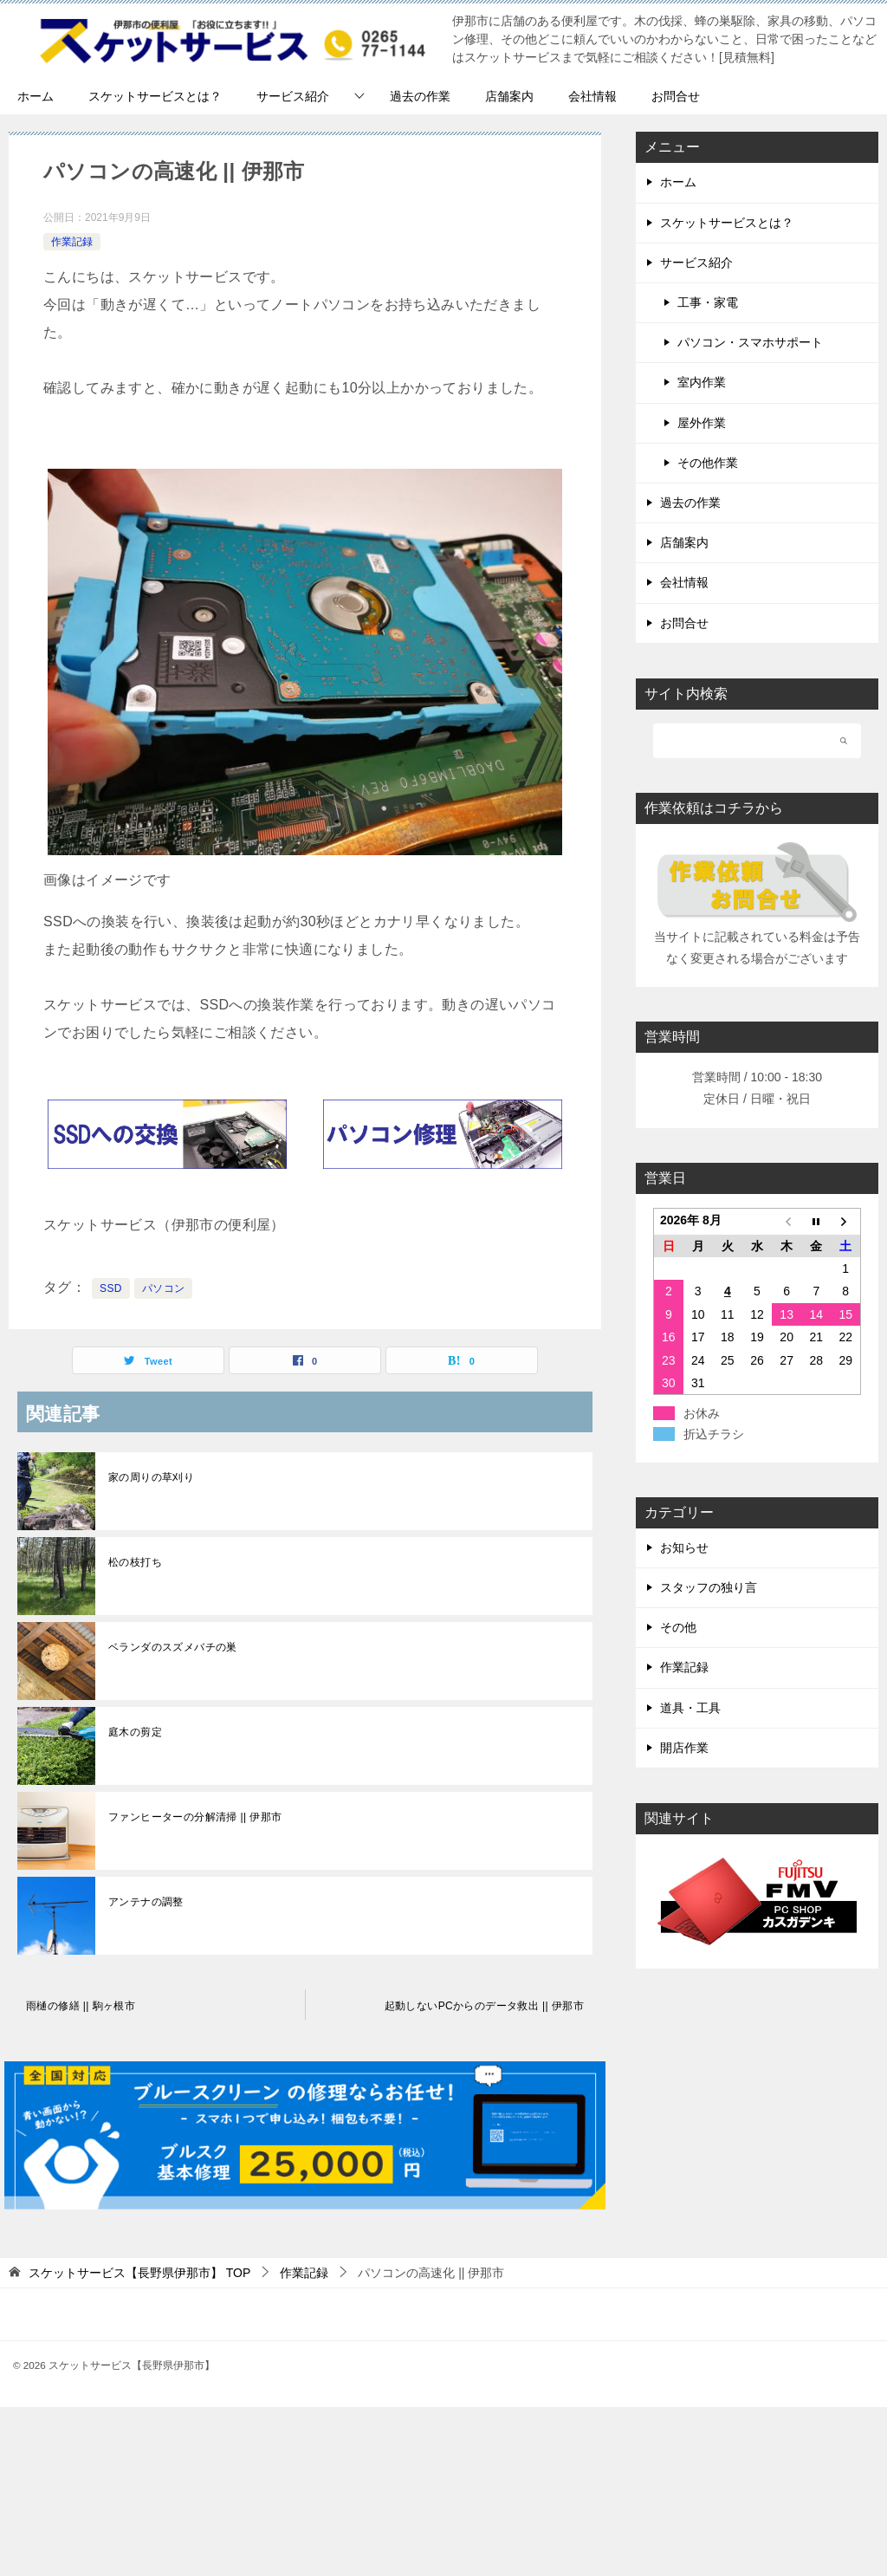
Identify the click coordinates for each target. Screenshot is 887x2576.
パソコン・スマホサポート (750, 342)
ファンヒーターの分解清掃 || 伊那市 (195, 1817)
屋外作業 (701, 423)
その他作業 (707, 463)
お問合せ (675, 96)
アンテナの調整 (146, 1902)
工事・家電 (707, 302)
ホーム (35, 96)
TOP (139, 2273)
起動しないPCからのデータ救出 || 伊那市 (484, 2006)
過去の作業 (420, 96)
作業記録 (72, 242)
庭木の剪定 (135, 1732)
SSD (111, 1288)
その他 (678, 1627)
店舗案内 (509, 96)
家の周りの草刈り (151, 1477)
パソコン (163, 1288)
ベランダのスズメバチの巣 (172, 1647)
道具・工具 (690, 1708)
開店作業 (684, 1748)
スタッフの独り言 (708, 1587)
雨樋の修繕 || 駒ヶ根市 (80, 2006)
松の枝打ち (135, 1562)
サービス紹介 (292, 96)
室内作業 (701, 382)
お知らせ (684, 1547)
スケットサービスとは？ (155, 96)
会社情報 (592, 96)
